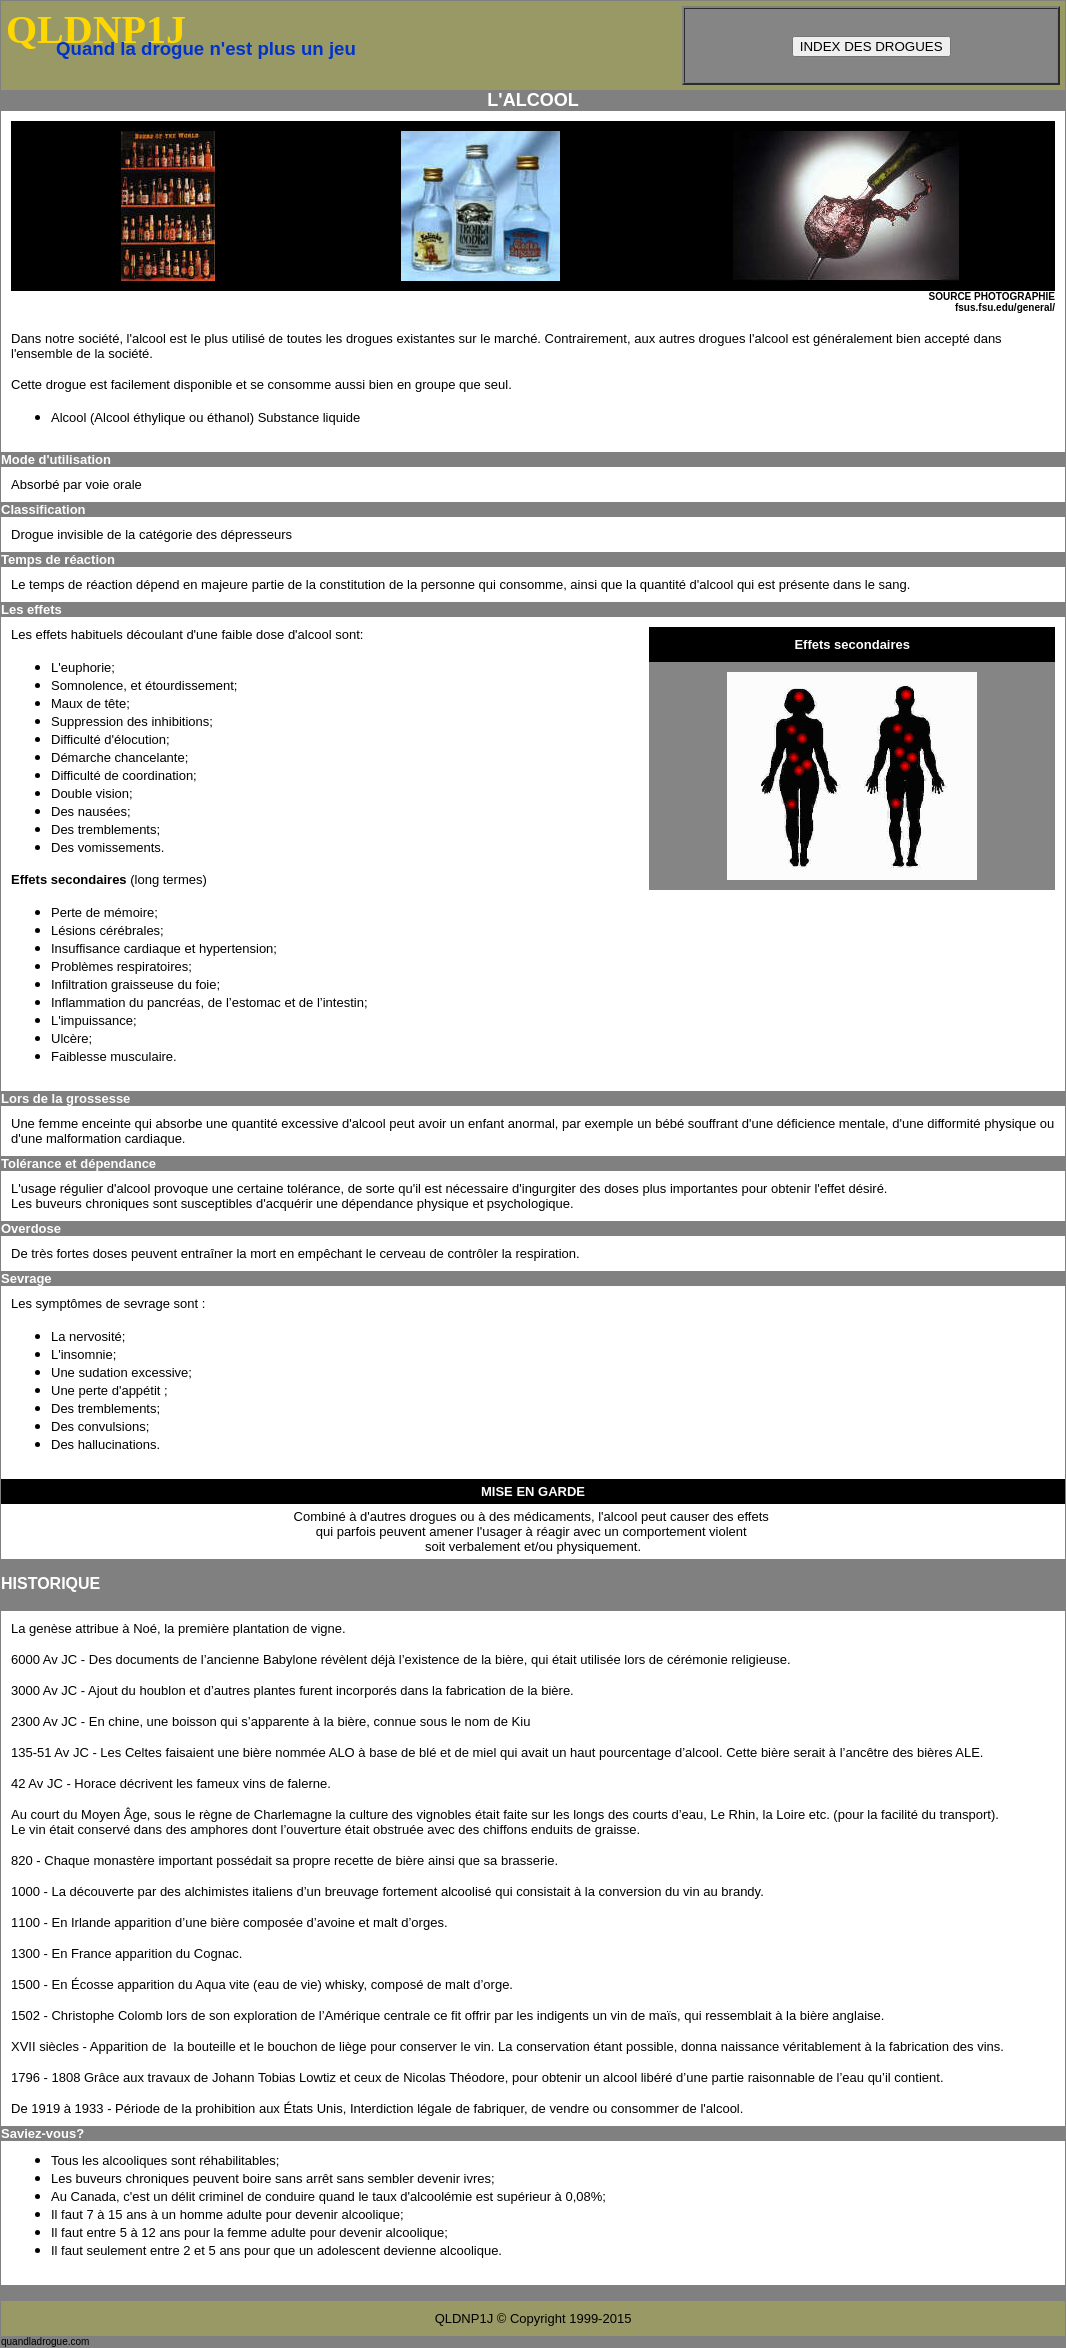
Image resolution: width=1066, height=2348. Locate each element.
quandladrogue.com (45, 2341)
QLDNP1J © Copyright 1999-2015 (533, 2318)
